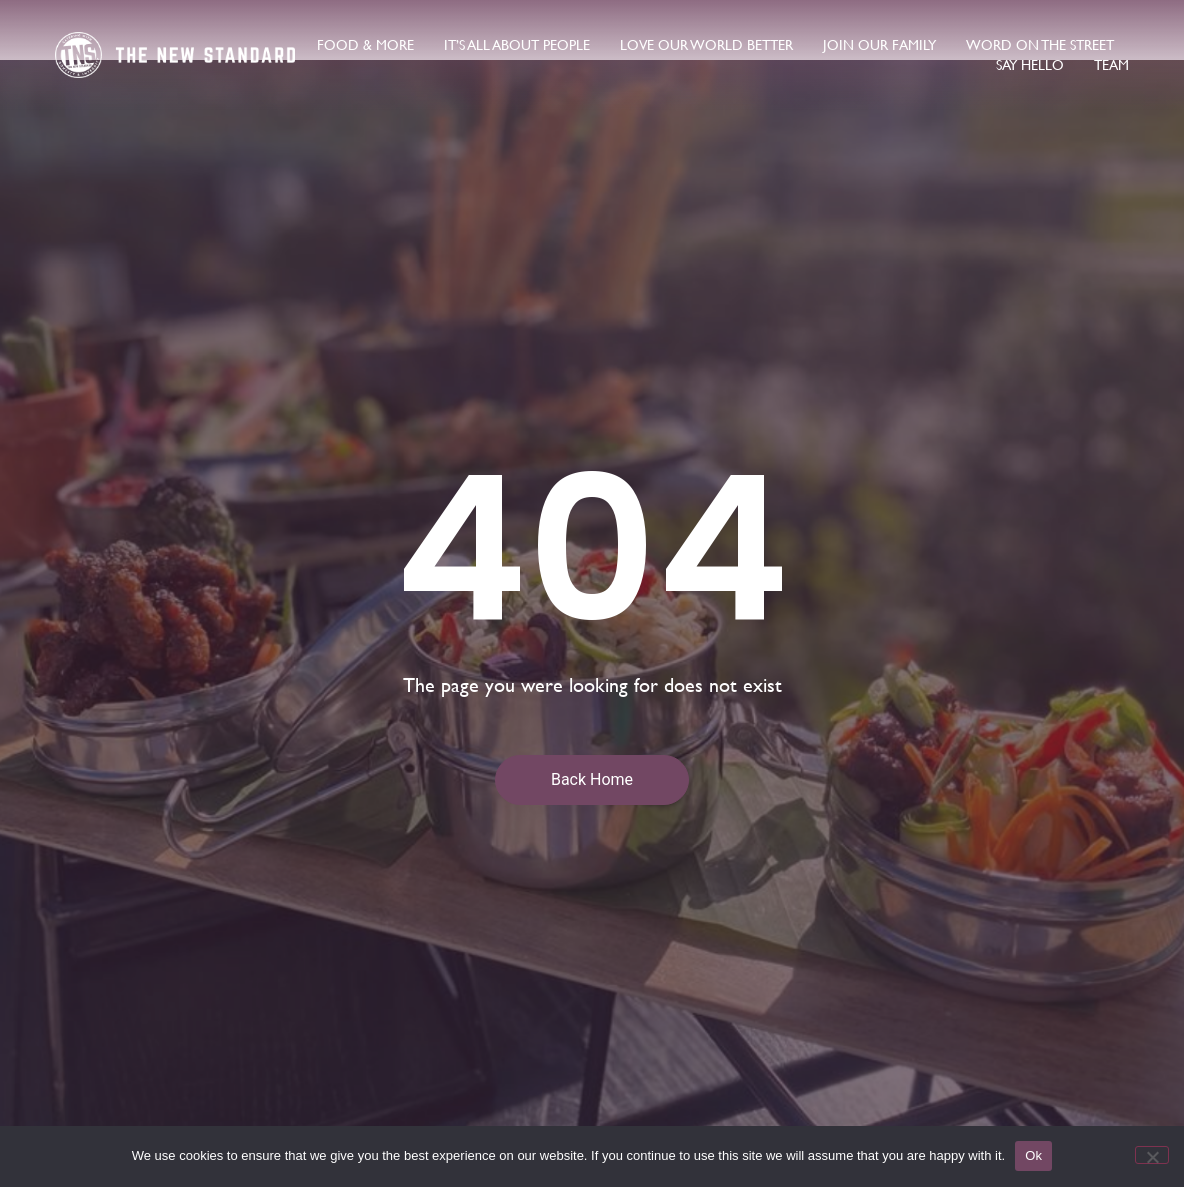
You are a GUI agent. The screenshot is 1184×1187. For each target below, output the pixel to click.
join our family (879, 45)
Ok (1033, 1155)
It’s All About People (517, 45)
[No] (1152, 1155)
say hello (1030, 65)
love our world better (706, 45)
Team (1111, 65)
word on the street (1040, 45)
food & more (365, 45)
